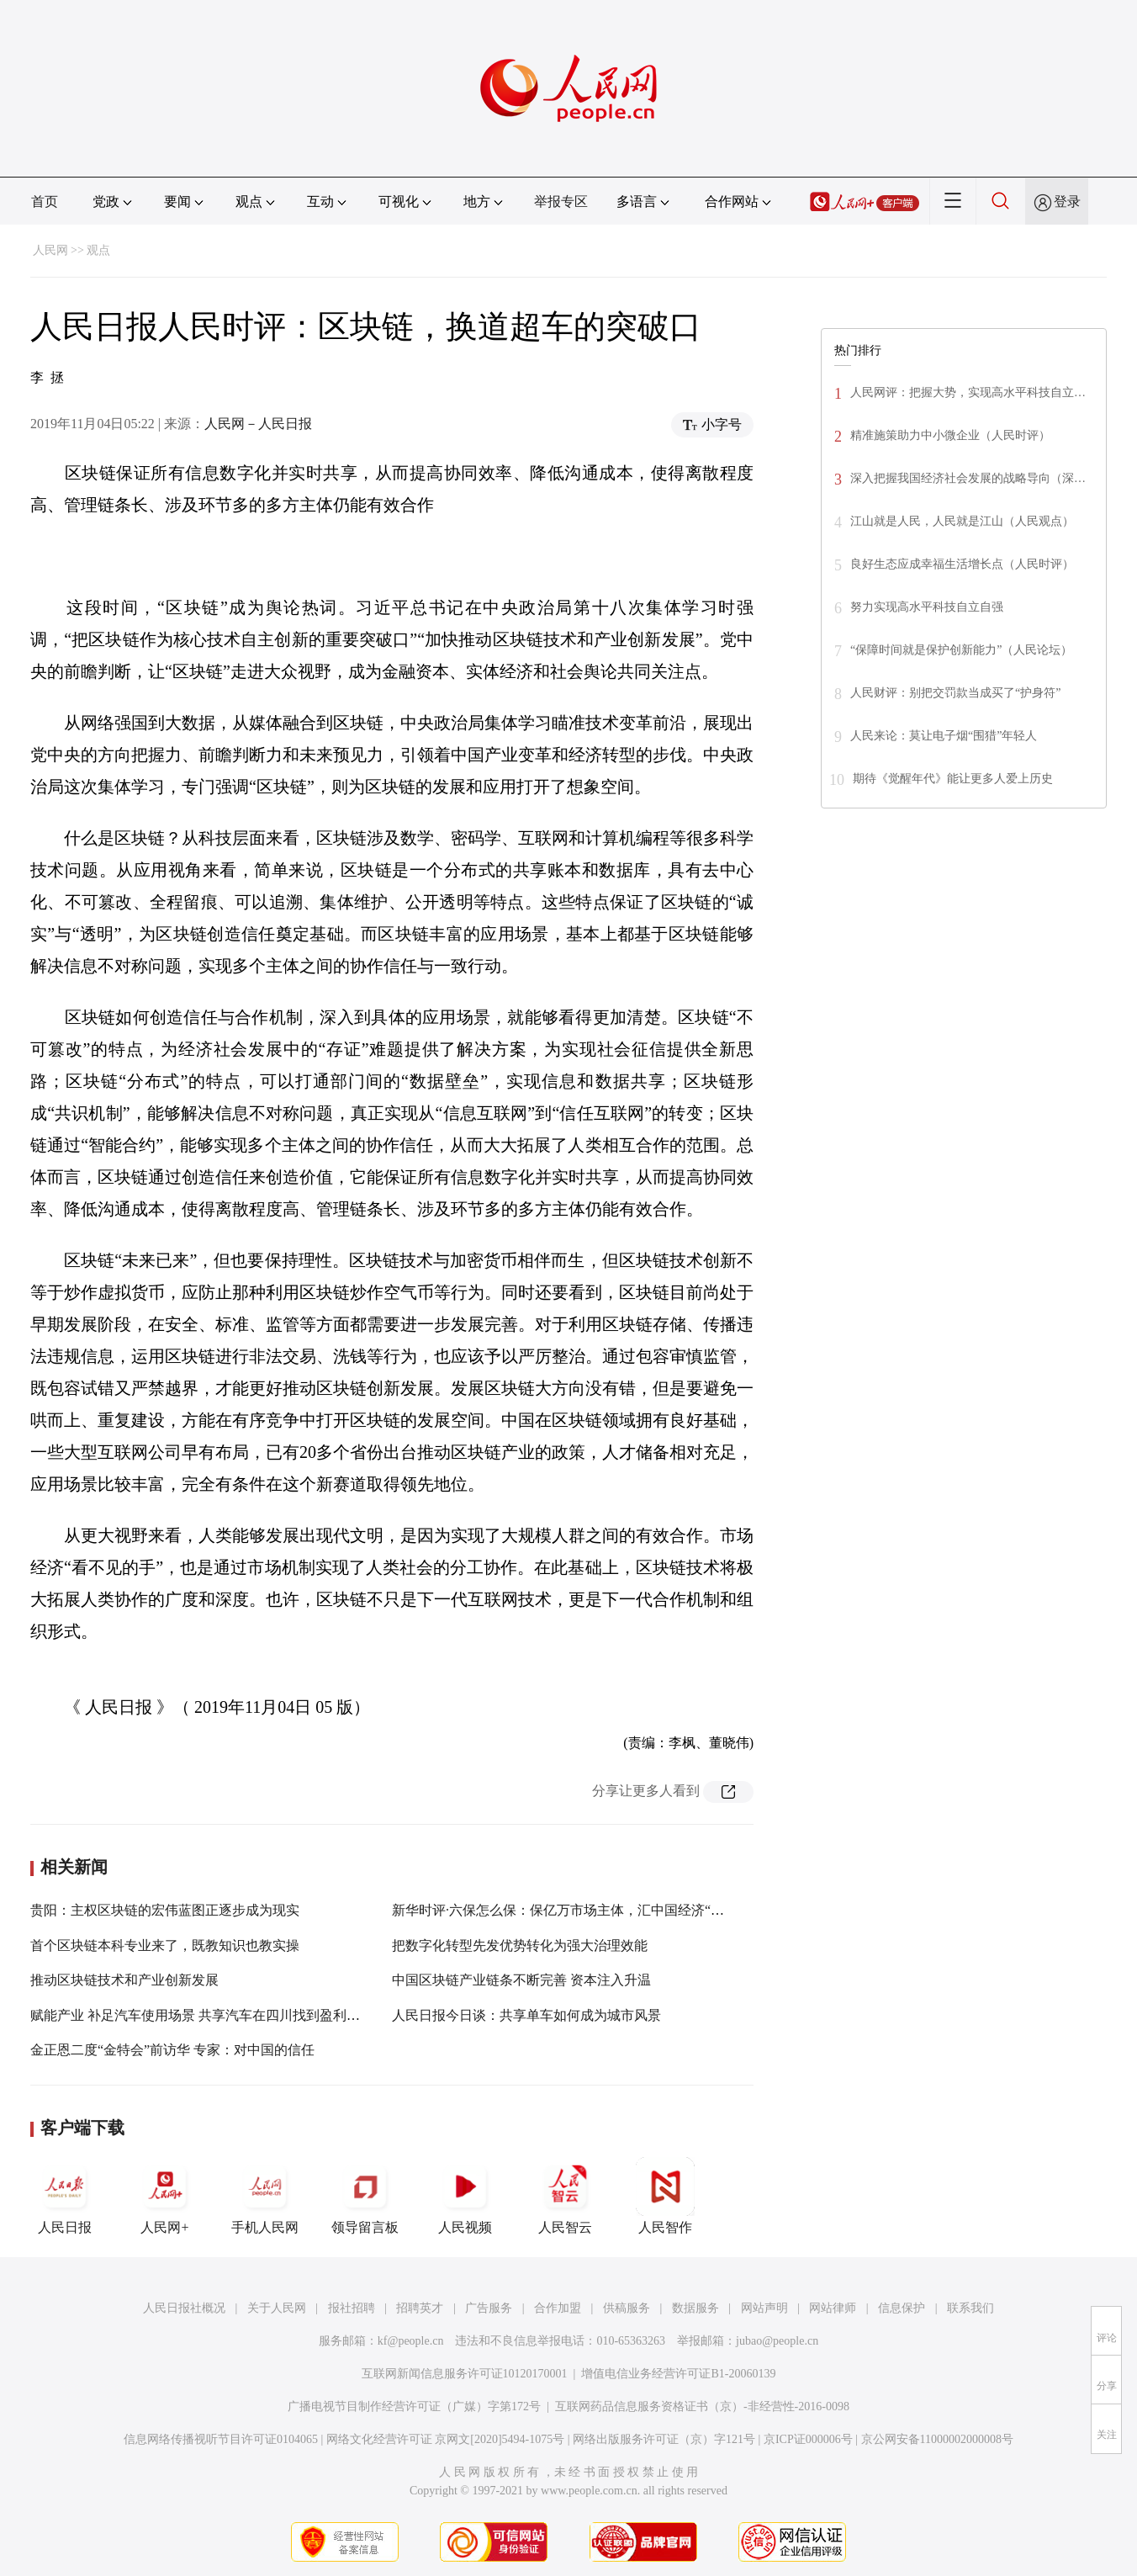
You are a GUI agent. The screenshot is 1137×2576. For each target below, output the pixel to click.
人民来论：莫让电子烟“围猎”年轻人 (943, 735)
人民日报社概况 (184, 2308)
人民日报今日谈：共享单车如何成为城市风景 (526, 2015)
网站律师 (832, 2308)
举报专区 (561, 201)
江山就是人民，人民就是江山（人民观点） (962, 521)
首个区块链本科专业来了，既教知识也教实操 (164, 1945)
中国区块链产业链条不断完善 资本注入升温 (521, 1980)
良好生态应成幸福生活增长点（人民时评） (962, 564)
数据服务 (695, 2308)
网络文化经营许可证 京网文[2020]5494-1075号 (445, 2439)
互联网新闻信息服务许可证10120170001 (465, 2373)
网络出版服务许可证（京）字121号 (664, 2439)
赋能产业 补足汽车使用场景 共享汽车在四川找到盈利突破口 (208, 2015)
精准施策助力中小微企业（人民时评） (950, 435)
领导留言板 (365, 2195)
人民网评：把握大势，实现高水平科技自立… (968, 392)
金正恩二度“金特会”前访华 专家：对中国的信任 (172, 2050)
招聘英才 (419, 2308)
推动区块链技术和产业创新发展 (124, 1980)
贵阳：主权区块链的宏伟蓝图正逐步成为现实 (164, 1910)
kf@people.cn (411, 2341)
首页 (44, 201)
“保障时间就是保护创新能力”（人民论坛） (961, 650)
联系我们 (970, 2308)
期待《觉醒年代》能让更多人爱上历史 (953, 778)
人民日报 (64, 2195)
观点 (98, 250)
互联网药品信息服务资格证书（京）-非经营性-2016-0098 (702, 2406)
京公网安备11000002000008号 (937, 2439)
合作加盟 (557, 2308)
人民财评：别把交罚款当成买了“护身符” (955, 692)
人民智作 (665, 2195)
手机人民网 (265, 2195)
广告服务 (488, 2308)
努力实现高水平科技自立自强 (926, 607)
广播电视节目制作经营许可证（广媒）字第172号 (414, 2406)
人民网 (50, 250)
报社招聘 (351, 2308)
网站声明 (764, 2308)
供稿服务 (626, 2308)
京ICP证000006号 (808, 2439)
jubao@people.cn (777, 2341)
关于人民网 (276, 2308)
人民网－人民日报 (258, 423)
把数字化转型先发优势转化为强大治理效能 (520, 1945)
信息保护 (901, 2308)
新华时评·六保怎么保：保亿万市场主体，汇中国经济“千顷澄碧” (581, 1910)
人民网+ (164, 2195)
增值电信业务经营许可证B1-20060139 (678, 2373)
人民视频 (465, 2195)
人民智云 (565, 2195)
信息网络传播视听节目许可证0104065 (221, 2439)
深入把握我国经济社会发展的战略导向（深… (968, 478)
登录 (1067, 201)
